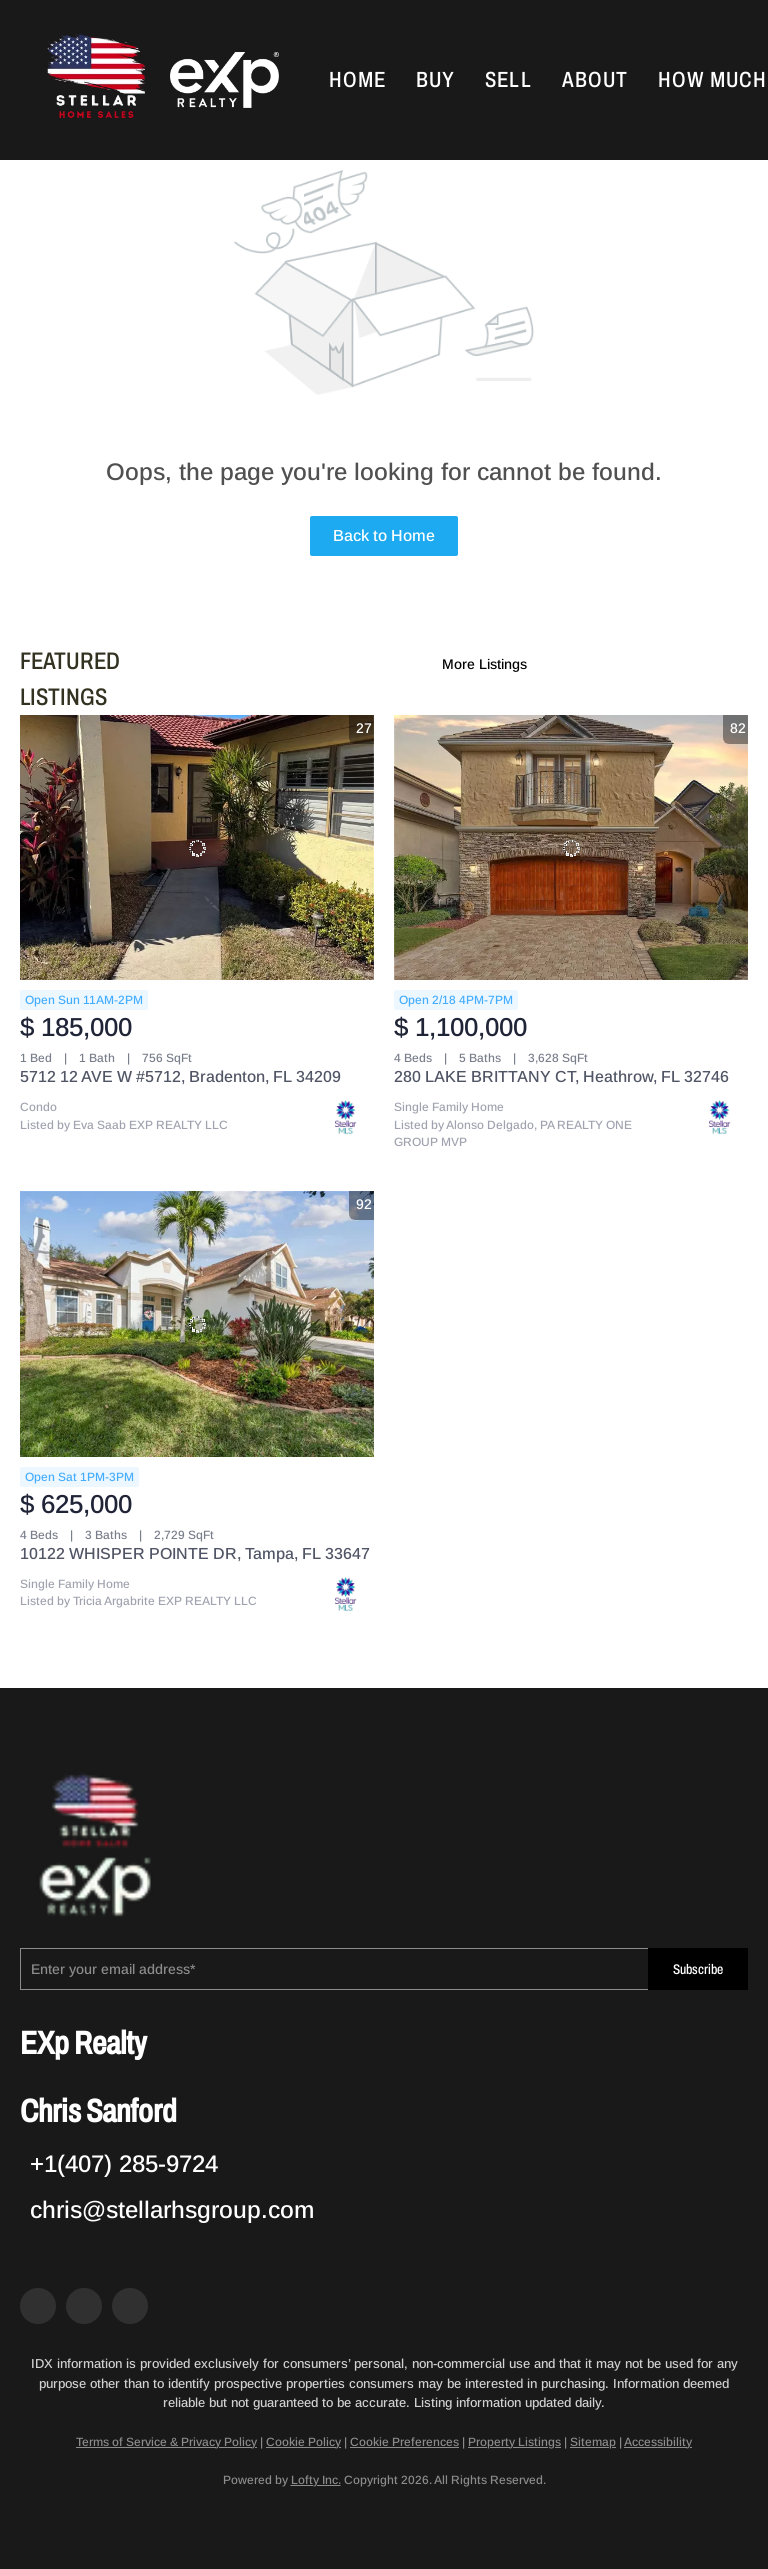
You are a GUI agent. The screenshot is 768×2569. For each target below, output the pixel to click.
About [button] (595, 80)
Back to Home (384, 535)
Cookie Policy (303, 2442)
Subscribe (698, 1969)
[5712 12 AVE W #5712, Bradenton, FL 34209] (197, 848)
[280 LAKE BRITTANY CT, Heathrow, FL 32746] (571, 848)
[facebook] (38, 2306)
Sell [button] (508, 80)
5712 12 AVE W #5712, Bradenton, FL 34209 (180, 1076)
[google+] (130, 2306)
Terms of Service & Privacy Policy (166, 2442)
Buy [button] (435, 80)
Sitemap (593, 2442)
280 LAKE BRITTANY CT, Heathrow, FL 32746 (561, 1076)
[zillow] (84, 2306)
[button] (94, 80)
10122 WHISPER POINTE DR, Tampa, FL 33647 (195, 1553)
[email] (334, 1969)
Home (357, 80)
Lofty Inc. (316, 2480)
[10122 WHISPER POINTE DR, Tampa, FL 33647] (197, 1324)
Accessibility (658, 2442)
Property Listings (514, 2442)
